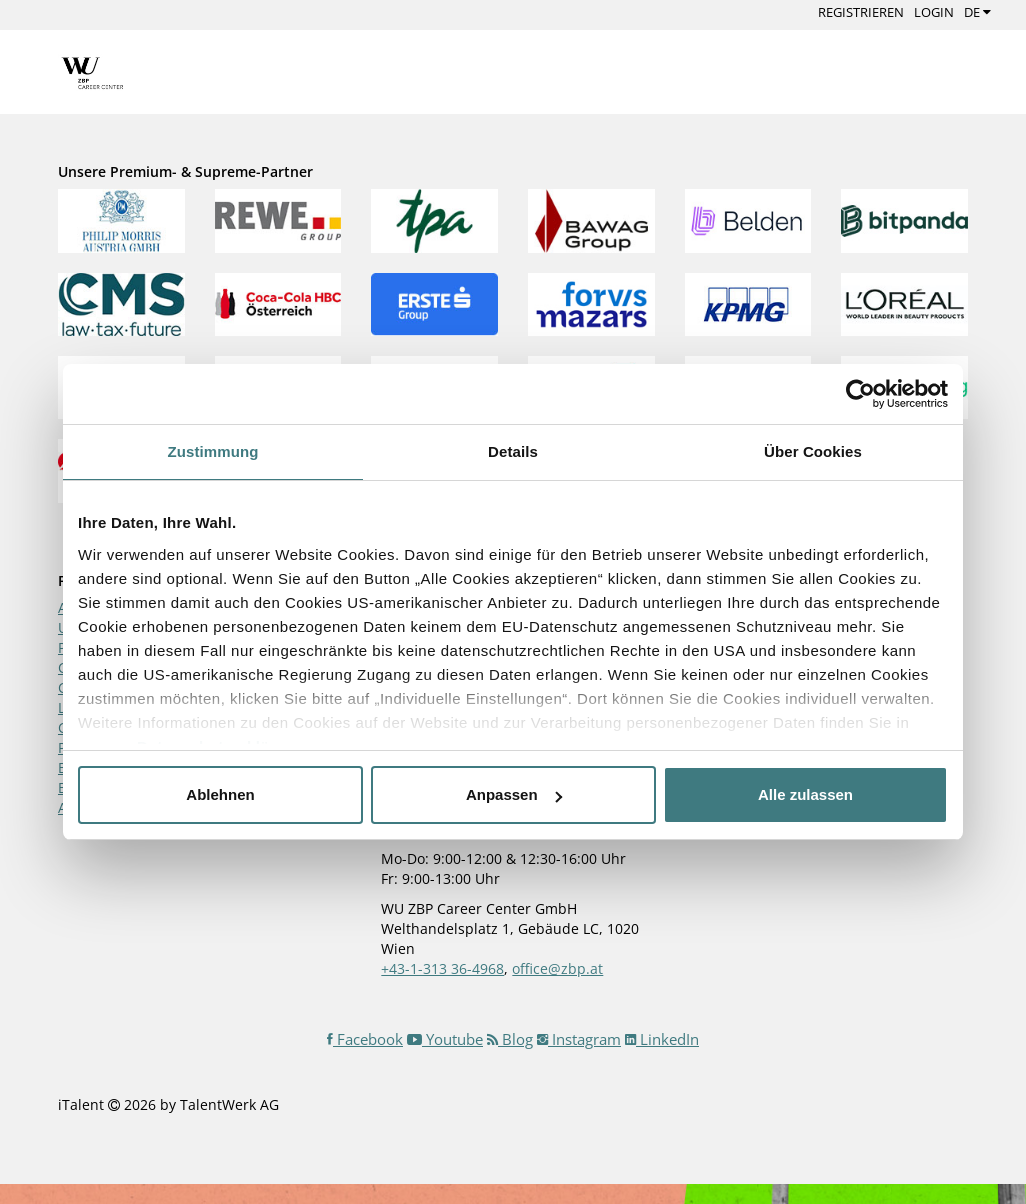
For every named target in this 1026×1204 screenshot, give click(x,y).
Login (934, 12)
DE (977, 12)
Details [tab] (513, 451)
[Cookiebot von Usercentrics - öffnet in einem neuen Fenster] (860, 394)
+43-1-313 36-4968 (442, 968)
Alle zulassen (805, 794)
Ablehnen (220, 794)
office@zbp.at (557, 968)
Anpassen (514, 794)
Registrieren (861, 12)
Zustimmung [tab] (213, 451)
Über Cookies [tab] (813, 451)
